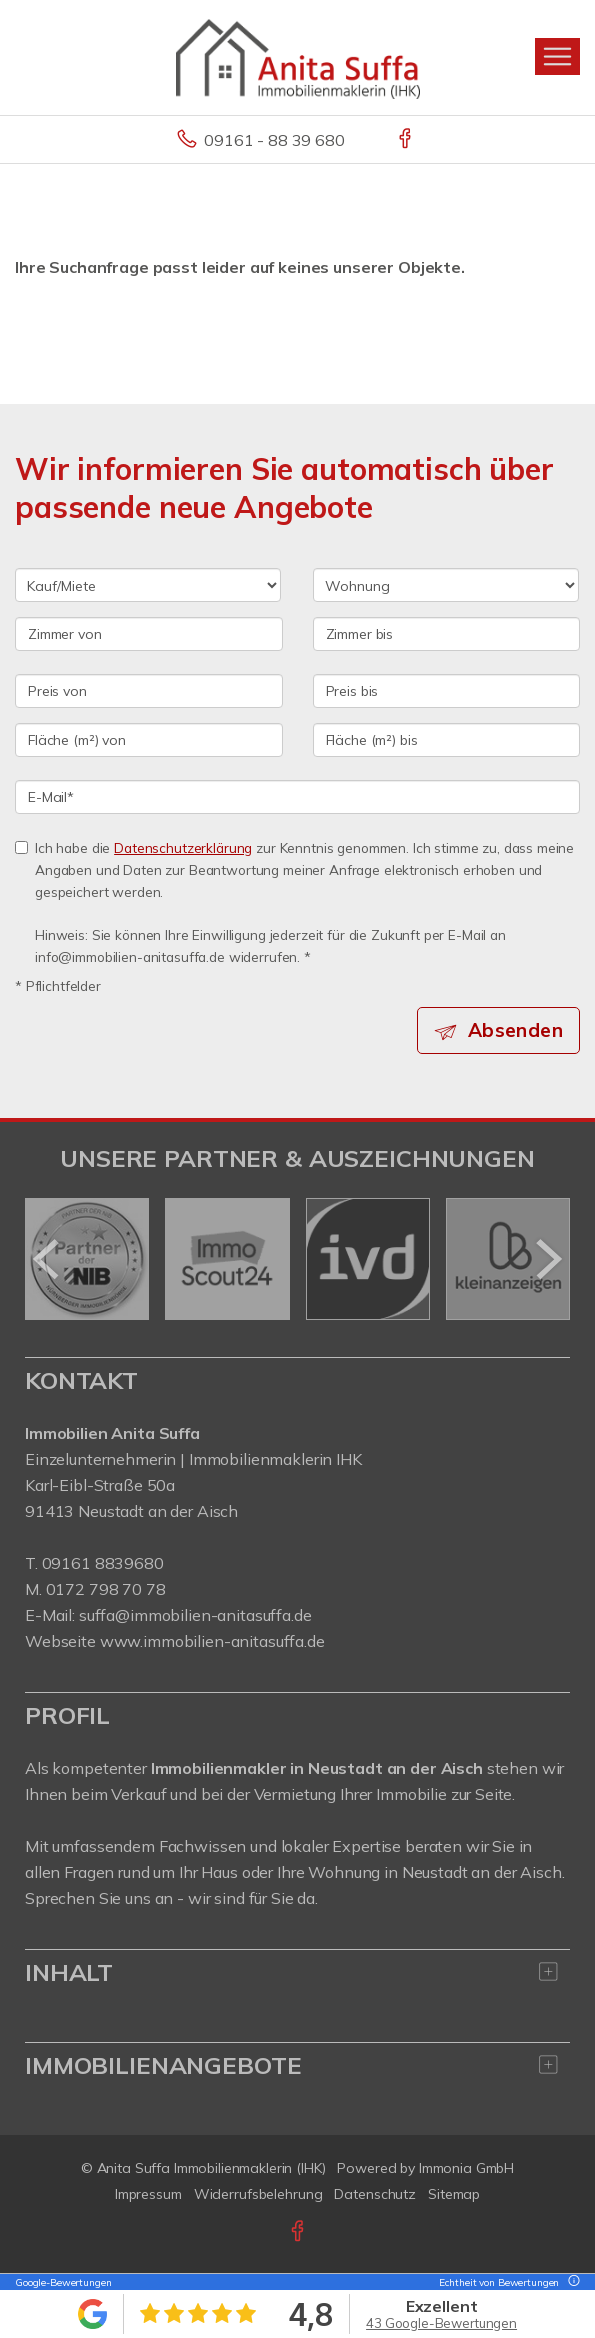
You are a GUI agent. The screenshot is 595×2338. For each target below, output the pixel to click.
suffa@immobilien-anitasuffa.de (195, 1615)
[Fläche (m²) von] (149, 740)
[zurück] (47, 1259)
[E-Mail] (297, 797)
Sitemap (454, 2194)
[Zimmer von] (149, 634)
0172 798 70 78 (106, 1589)
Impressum (148, 2194)
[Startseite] (298, 57)
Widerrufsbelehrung (258, 2194)
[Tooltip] (571, 2282)
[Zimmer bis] (447, 634)
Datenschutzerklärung (183, 847)
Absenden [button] (515, 1030)
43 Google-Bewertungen (441, 2323)
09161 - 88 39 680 (274, 140)
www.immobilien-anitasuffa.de (212, 1641)
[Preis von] (149, 691)
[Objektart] (446, 585)
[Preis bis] (447, 691)
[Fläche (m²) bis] (447, 740)
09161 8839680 (103, 1563)
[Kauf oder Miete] (148, 585)
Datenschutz (375, 2194)
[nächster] (547, 1259)
